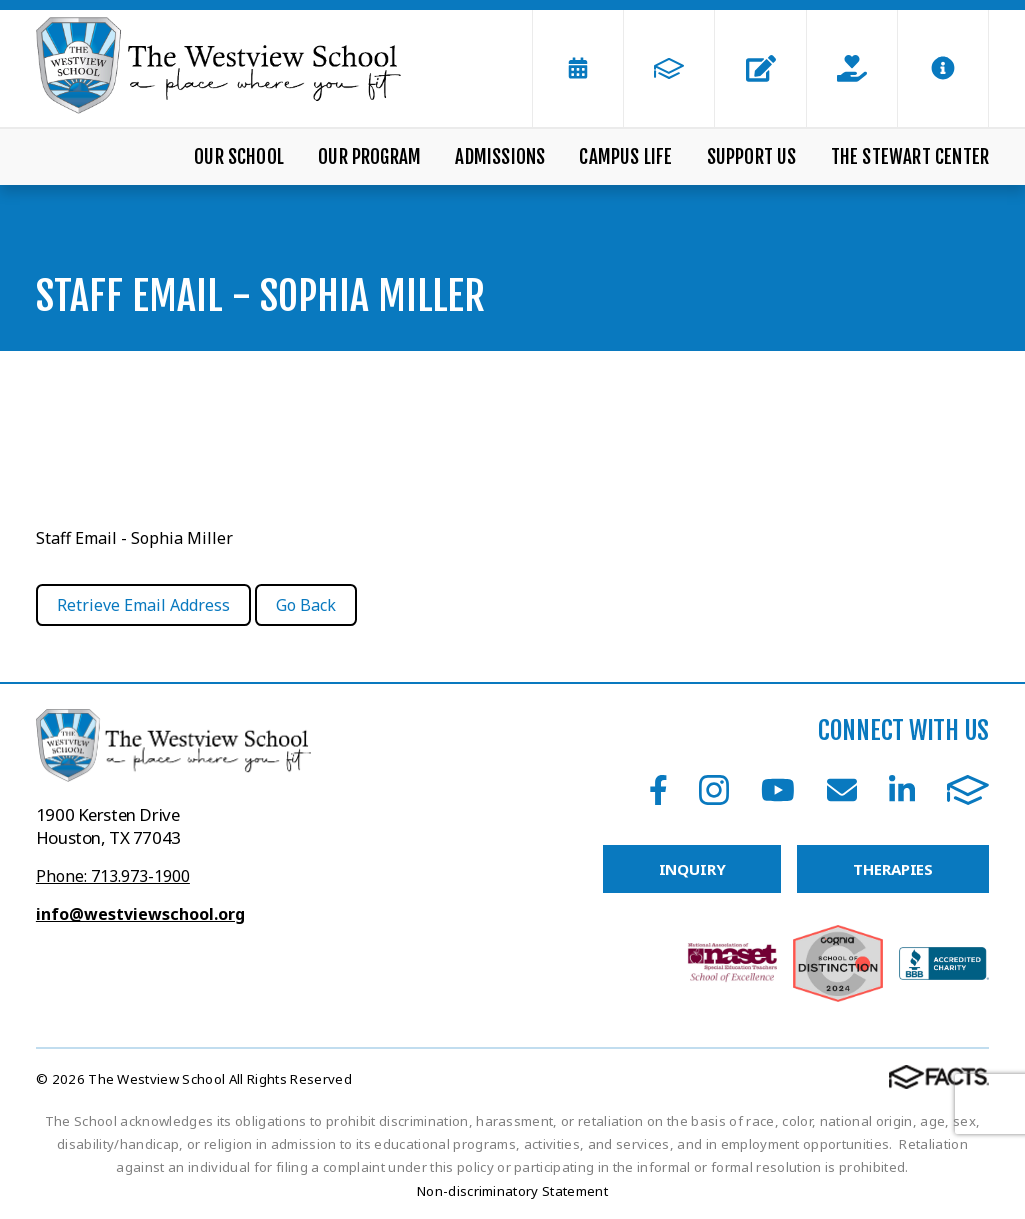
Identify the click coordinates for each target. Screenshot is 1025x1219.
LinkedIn (902, 790)
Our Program (369, 157)
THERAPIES (893, 869)
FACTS (968, 790)
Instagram (714, 790)
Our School (239, 157)
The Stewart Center (910, 157)
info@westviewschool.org (140, 914)
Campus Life (625, 157)
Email (842, 790)
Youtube (778, 790)
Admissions (500, 157)
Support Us (752, 157)
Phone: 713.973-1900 (113, 876)
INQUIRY (692, 869)
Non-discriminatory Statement (512, 1191)
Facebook (658, 790)
